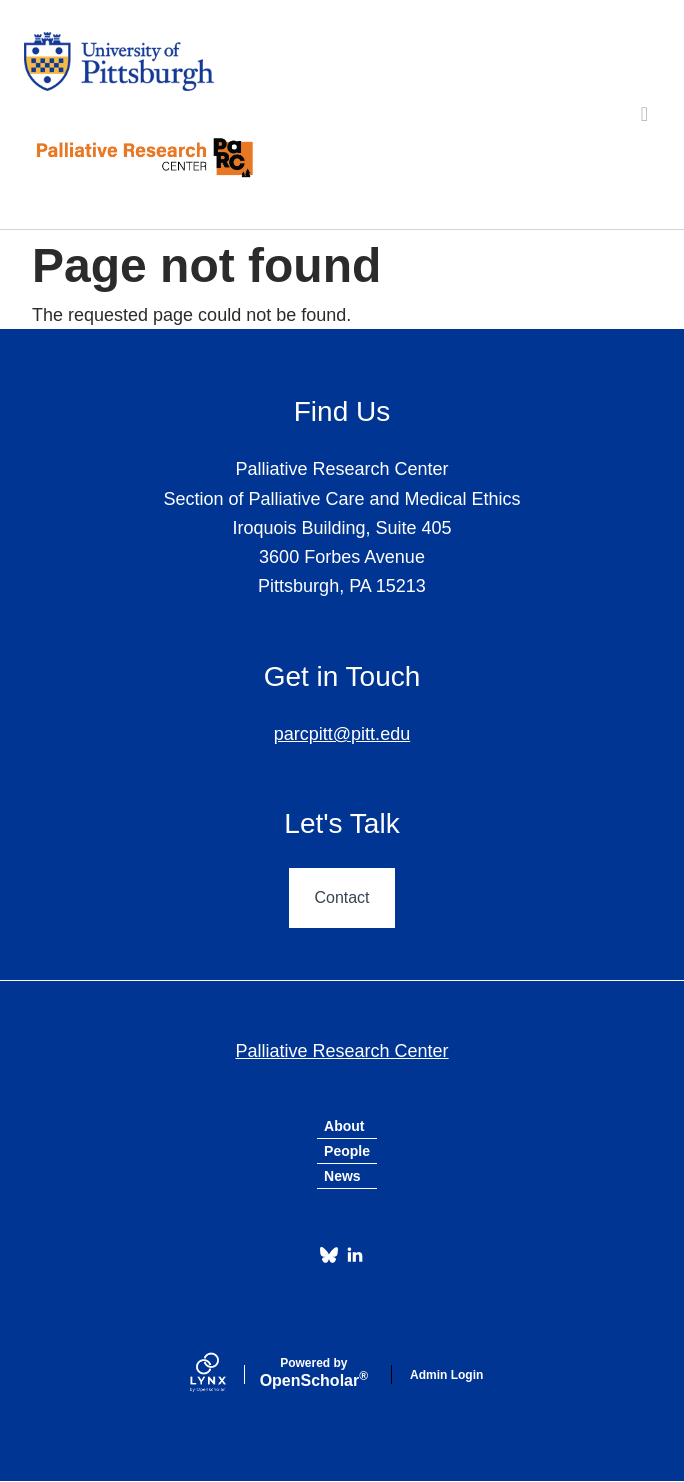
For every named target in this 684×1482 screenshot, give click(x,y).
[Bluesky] (329, 1255)
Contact (341, 897)
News (342, 1176)
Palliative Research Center (341, 1051)
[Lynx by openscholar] (225, 1374)
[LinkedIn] (355, 1255)
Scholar (314, 1373)
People (347, 1151)
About (344, 1126)
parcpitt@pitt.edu (342, 734)
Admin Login (446, 1375)
